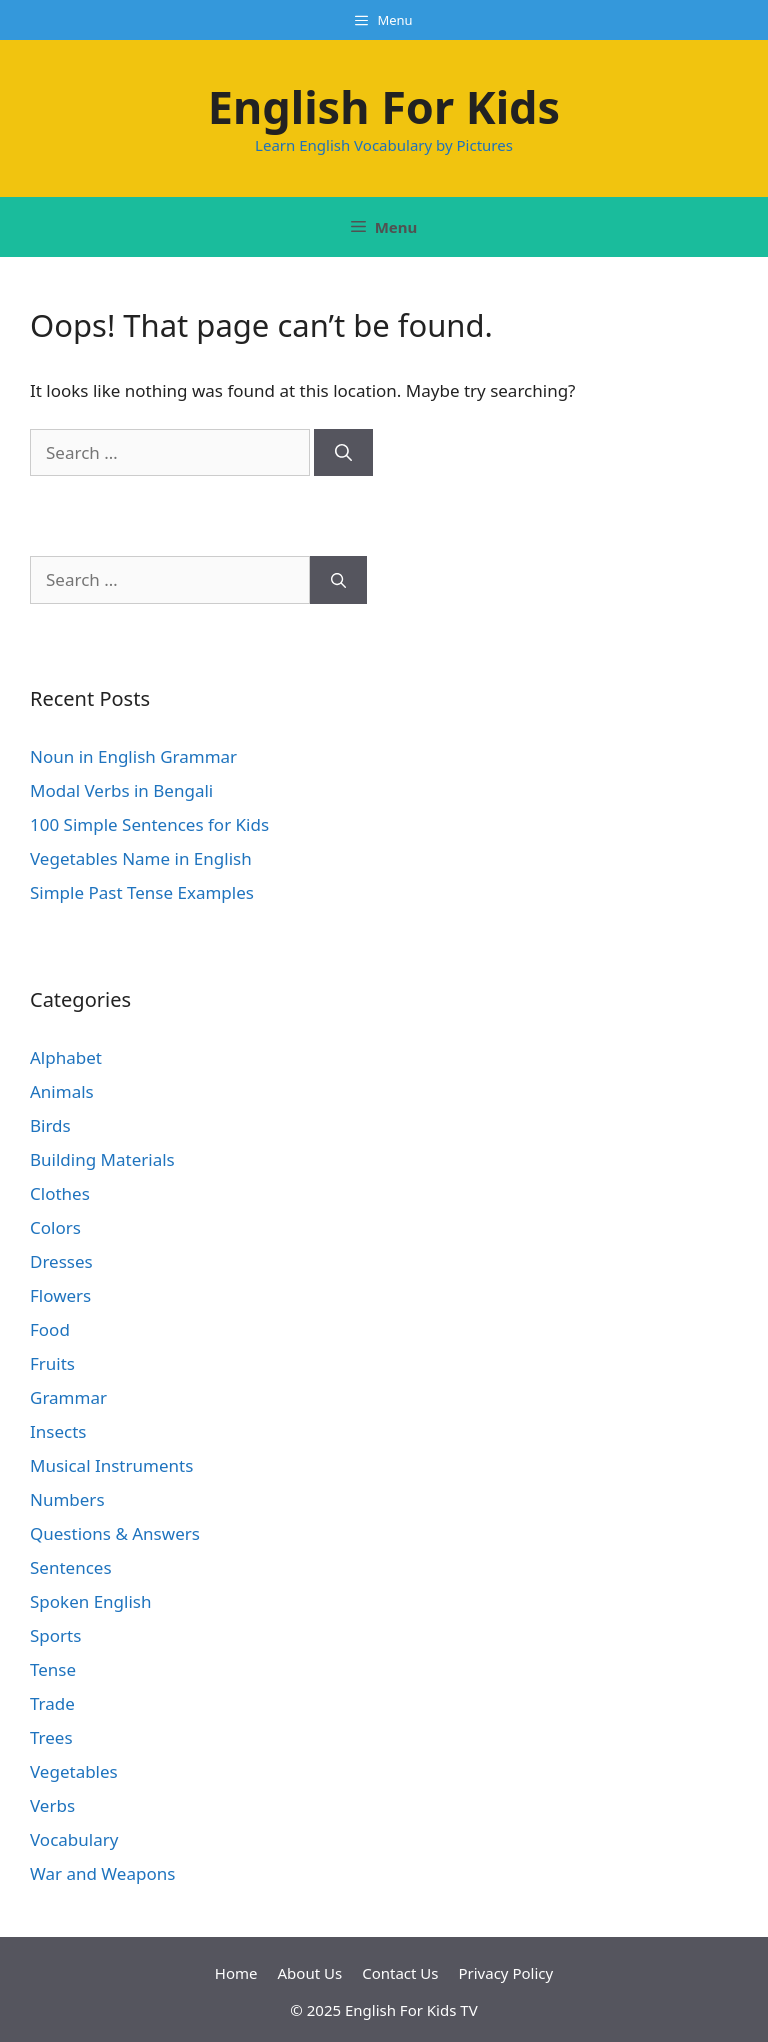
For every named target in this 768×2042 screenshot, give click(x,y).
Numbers (67, 1499)
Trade (52, 1703)
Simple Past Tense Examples (142, 892)
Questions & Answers (115, 1533)
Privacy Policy (505, 1973)
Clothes (60, 1193)
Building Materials (102, 1159)
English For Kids (384, 106)
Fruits (52, 1363)
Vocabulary (74, 1839)
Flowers (60, 1295)
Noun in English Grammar (133, 756)
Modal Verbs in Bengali (121, 790)
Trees (51, 1737)
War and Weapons (102, 1873)
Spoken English (91, 1601)
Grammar (68, 1397)
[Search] (343, 453)
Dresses (61, 1261)
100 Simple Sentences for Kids (149, 824)
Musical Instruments (111, 1465)
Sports (55, 1635)
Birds (50, 1125)
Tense (53, 1669)
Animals (62, 1091)
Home (236, 1973)
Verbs (52, 1805)
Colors (55, 1227)
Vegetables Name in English (141, 858)
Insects (58, 1431)
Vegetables (74, 1771)
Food (50, 1329)
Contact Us (400, 1973)
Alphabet (66, 1057)
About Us (310, 1973)
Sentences (71, 1567)
